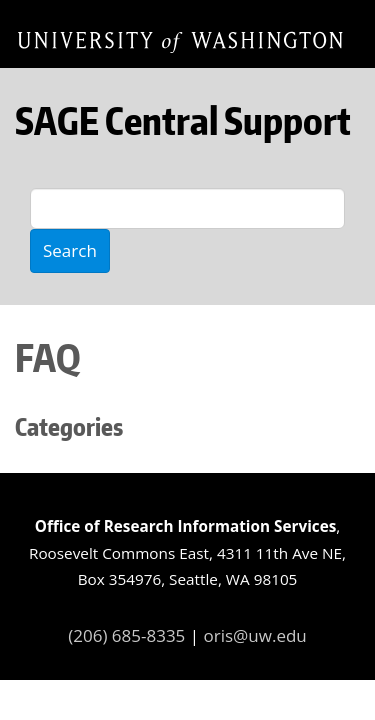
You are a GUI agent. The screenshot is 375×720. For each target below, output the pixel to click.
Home (180, 41)
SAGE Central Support (183, 120)
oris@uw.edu (255, 635)
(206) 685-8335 (126, 635)
